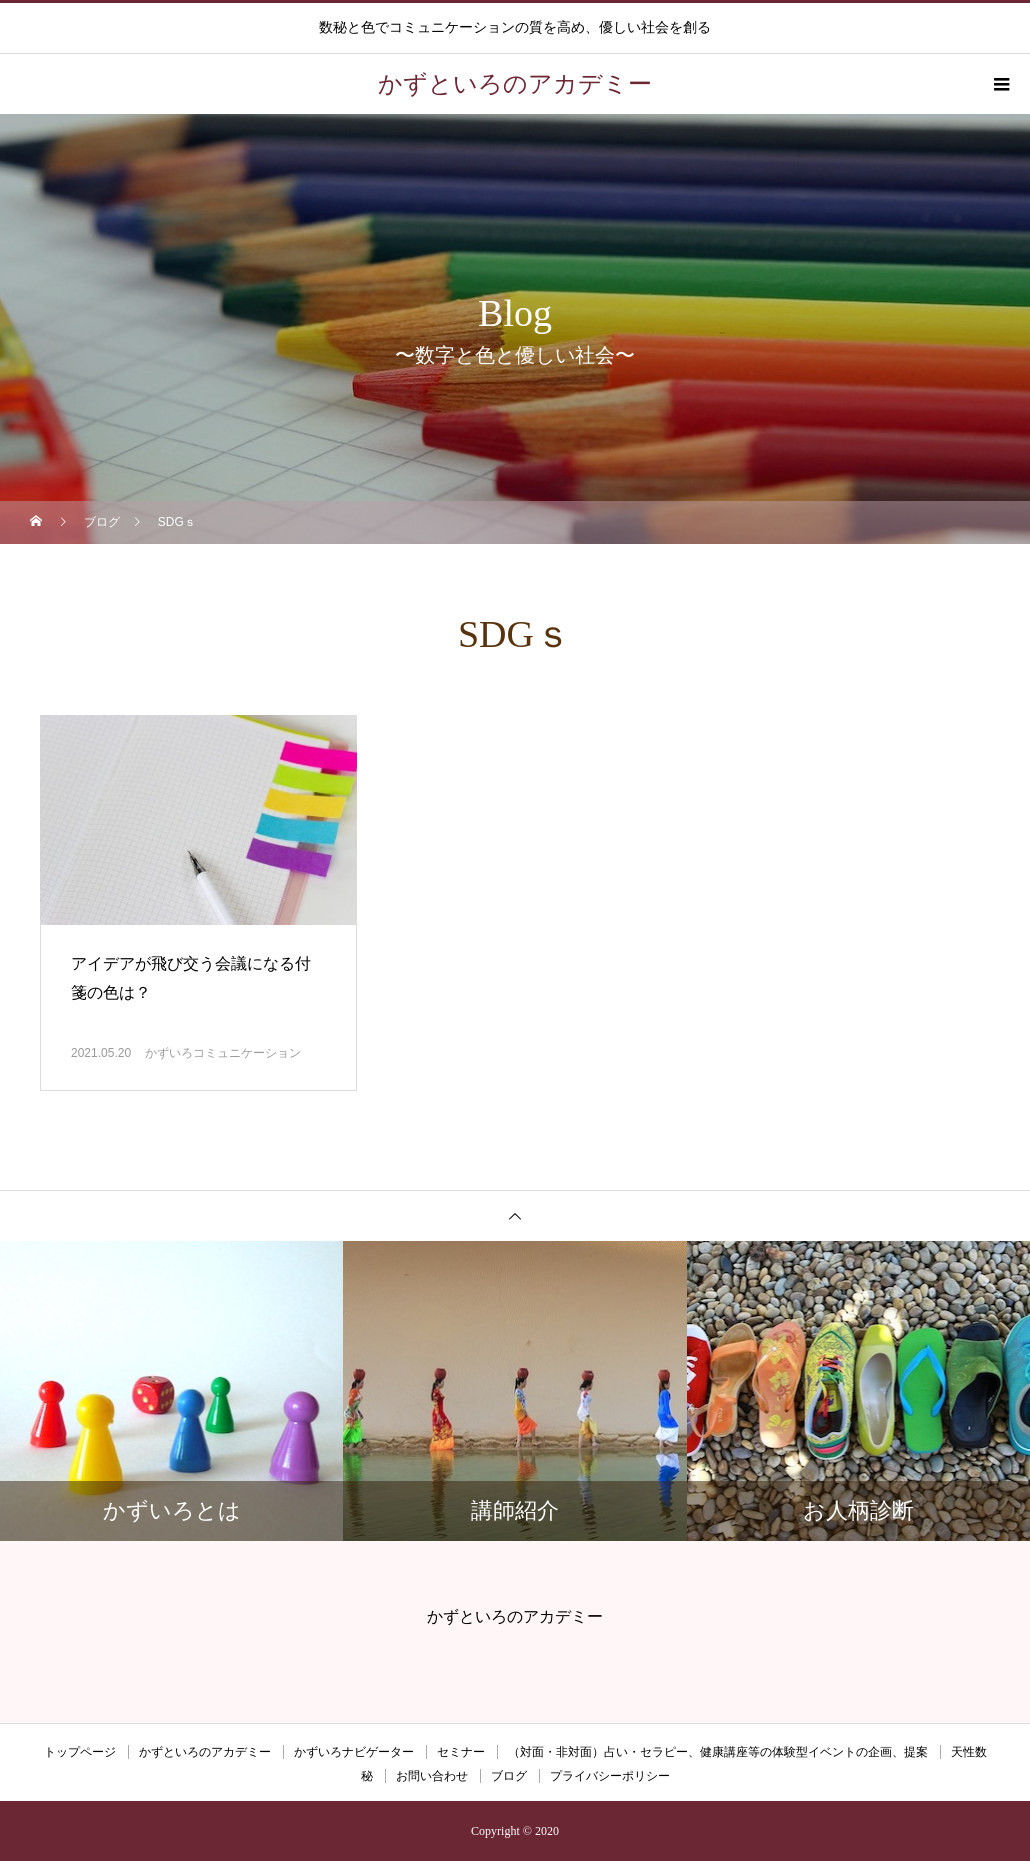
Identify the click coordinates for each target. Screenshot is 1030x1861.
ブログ (509, 1776)
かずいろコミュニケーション (223, 1053)
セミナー (461, 1752)
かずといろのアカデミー (205, 1752)
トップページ (80, 1752)
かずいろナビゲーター (354, 1752)
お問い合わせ (432, 1776)
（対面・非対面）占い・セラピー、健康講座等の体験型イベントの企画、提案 (718, 1752)
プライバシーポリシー (610, 1776)
